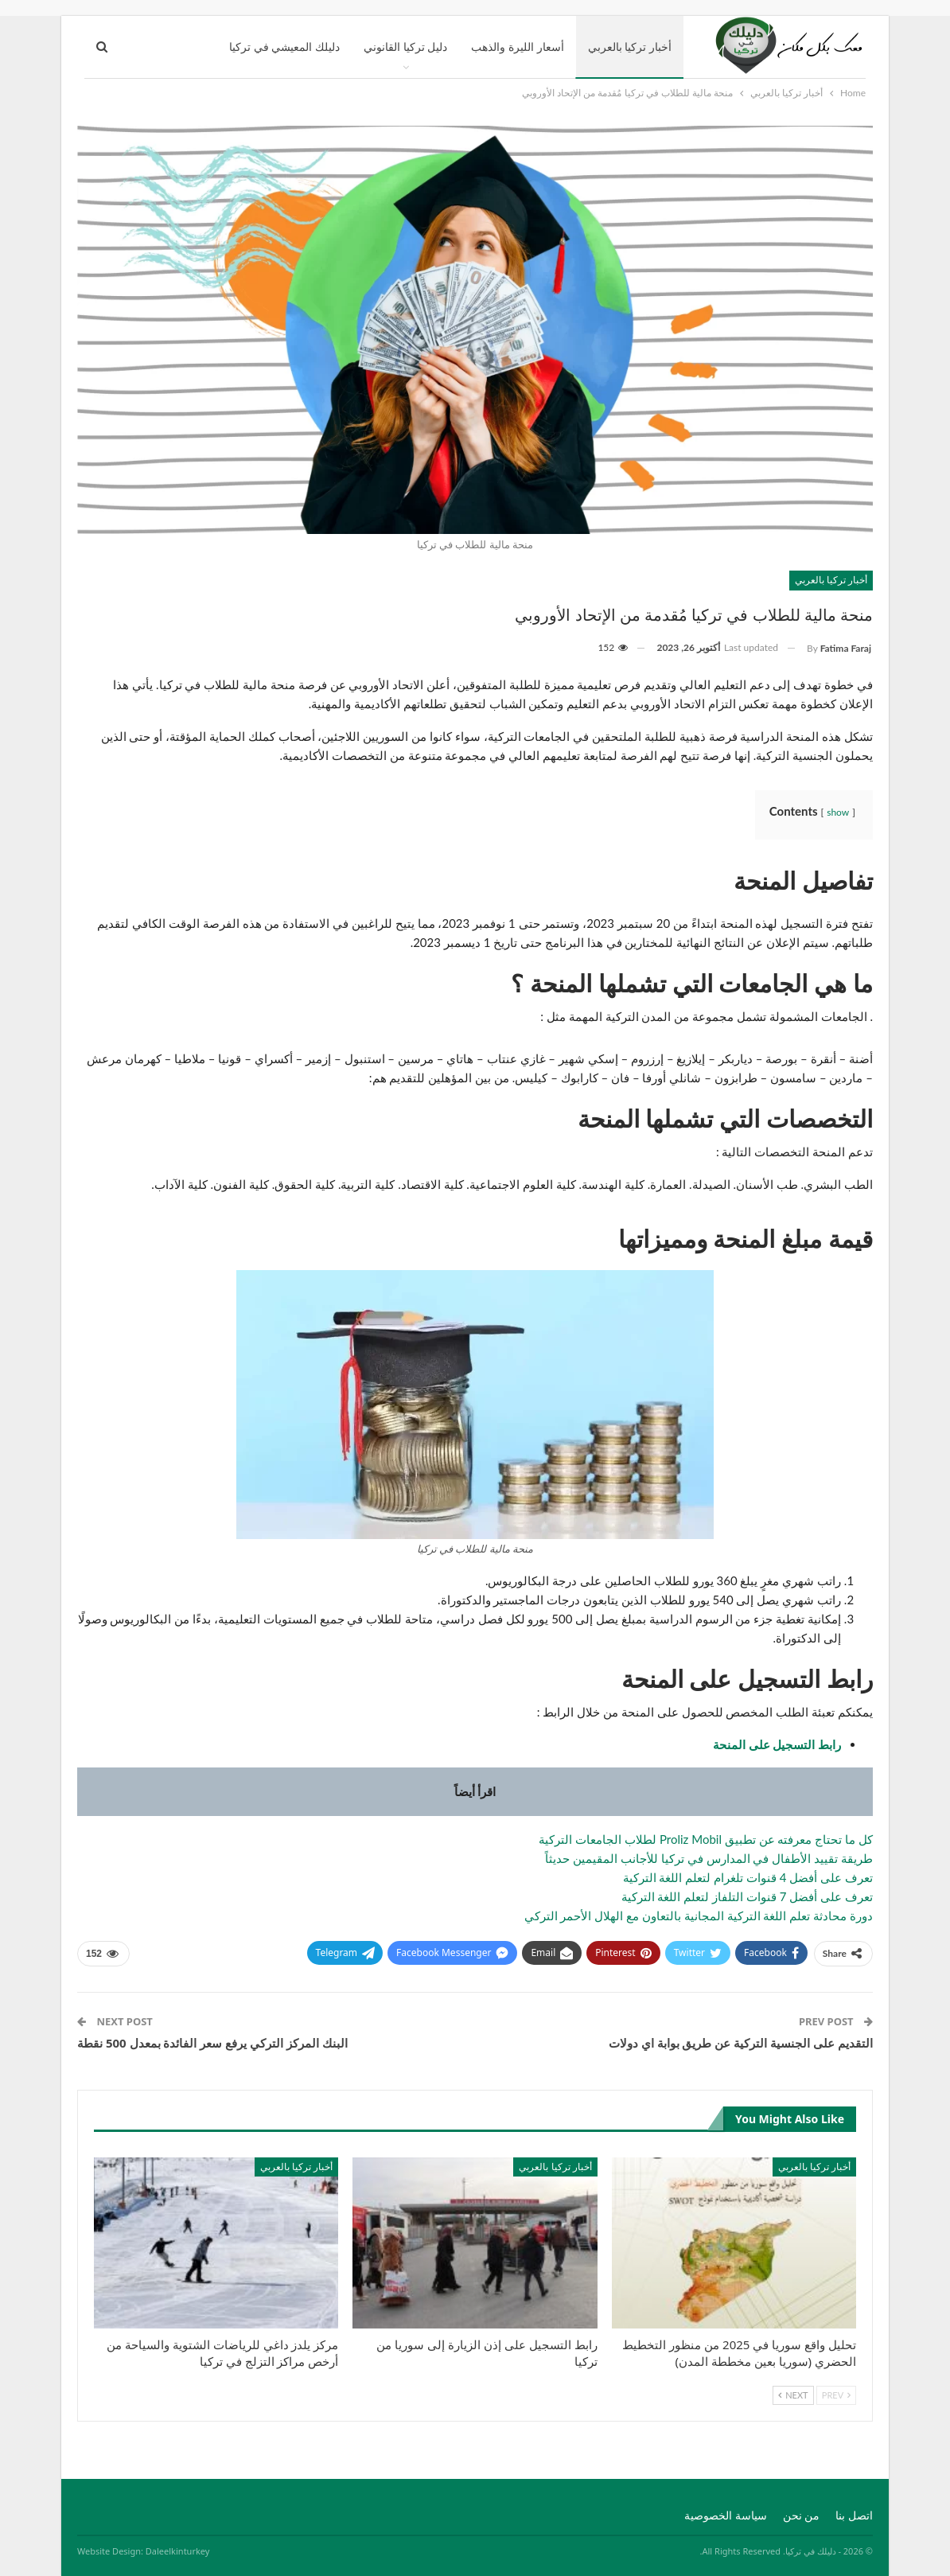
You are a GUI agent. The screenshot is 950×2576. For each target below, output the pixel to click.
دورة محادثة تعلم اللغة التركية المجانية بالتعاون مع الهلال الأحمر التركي (698, 1915)
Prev (836, 2395)
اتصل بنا (854, 2515)
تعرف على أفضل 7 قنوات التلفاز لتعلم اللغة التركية (747, 1896)
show (838, 812)
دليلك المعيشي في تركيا (284, 46)
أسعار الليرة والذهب (517, 46)
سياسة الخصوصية (725, 2515)
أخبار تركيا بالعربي (630, 46)
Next (793, 2395)
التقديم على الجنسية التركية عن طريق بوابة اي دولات (741, 2043)
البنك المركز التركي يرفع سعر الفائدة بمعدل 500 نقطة (212, 2043)
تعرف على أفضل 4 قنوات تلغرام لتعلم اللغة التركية (748, 1877)
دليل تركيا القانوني (405, 46)
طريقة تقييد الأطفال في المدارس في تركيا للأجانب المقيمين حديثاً (709, 1858)
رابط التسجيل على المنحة (777, 1744)
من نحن (801, 2515)
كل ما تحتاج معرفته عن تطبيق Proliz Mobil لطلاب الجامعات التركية (706, 1839)
